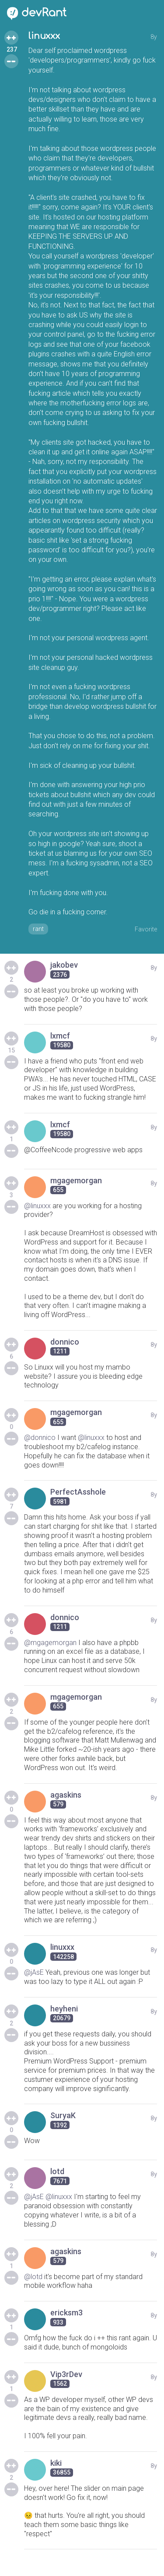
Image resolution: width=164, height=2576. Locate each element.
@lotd (33, 2277)
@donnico (40, 1437)
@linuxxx (37, 1206)
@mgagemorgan (50, 1642)
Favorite (146, 929)
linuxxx (44, 36)
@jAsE (34, 1972)
